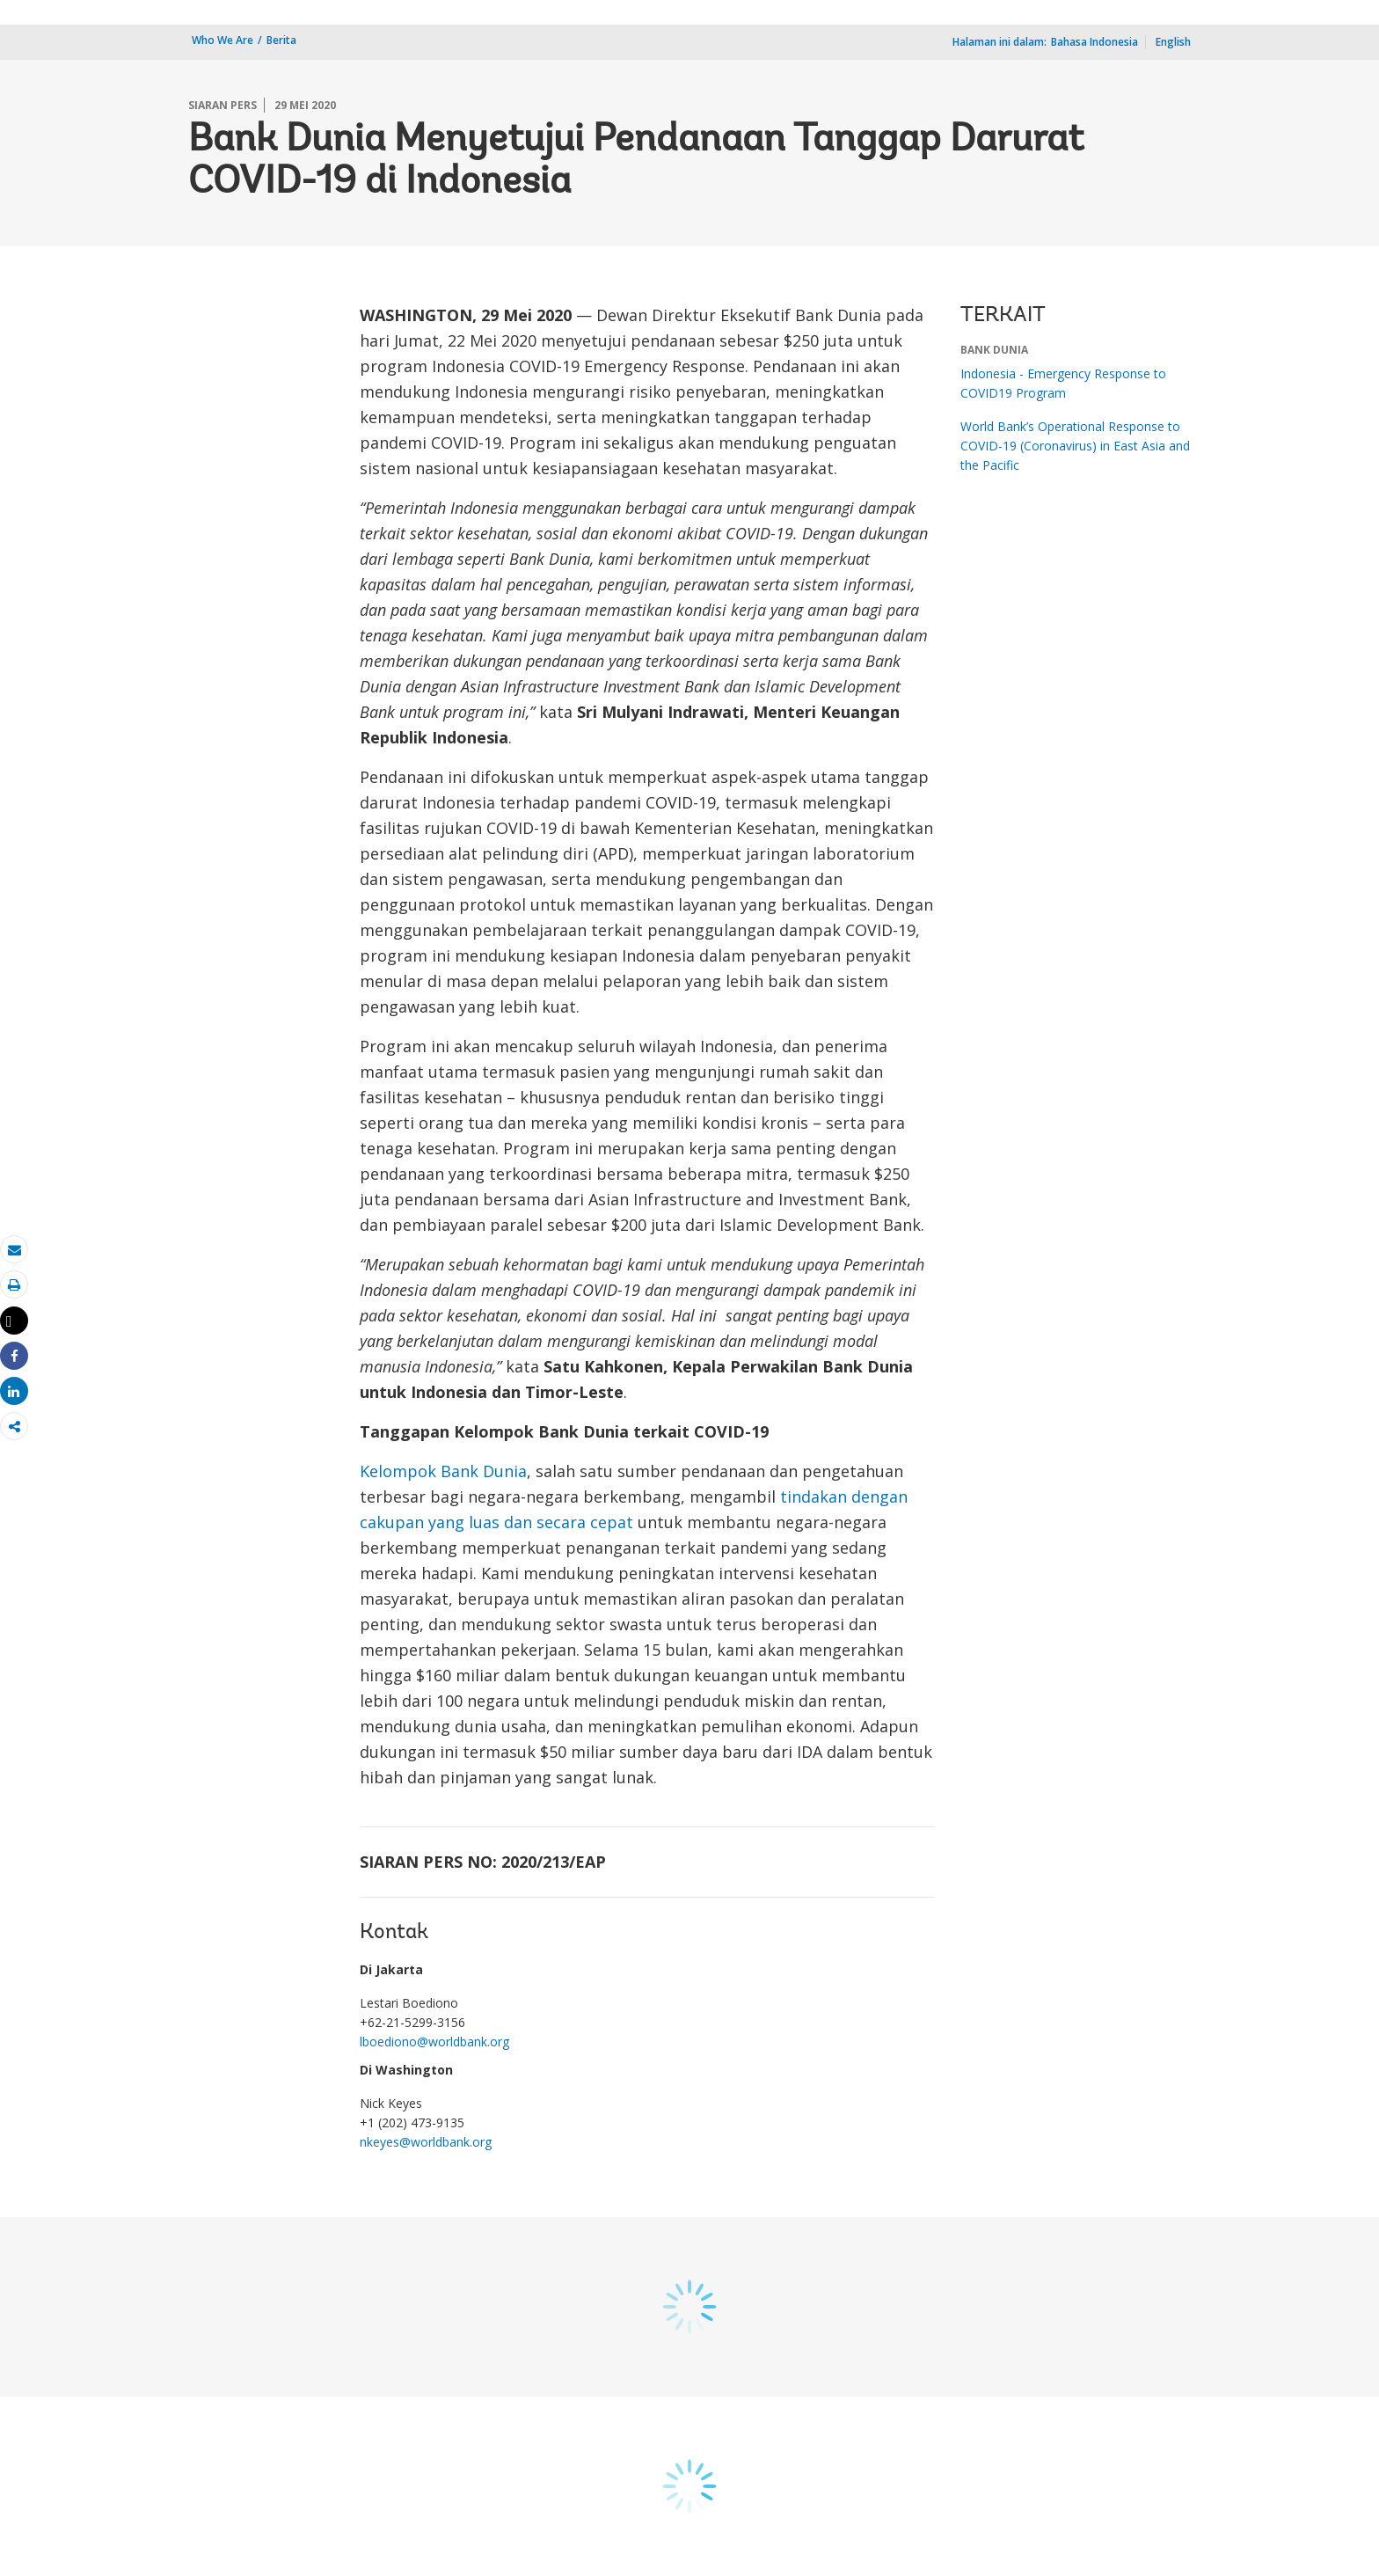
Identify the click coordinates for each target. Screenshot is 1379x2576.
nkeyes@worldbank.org (426, 2141)
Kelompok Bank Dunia (443, 1471)
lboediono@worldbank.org (434, 2041)
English (1173, 41)
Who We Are (222, 40)
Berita (281, 40)
